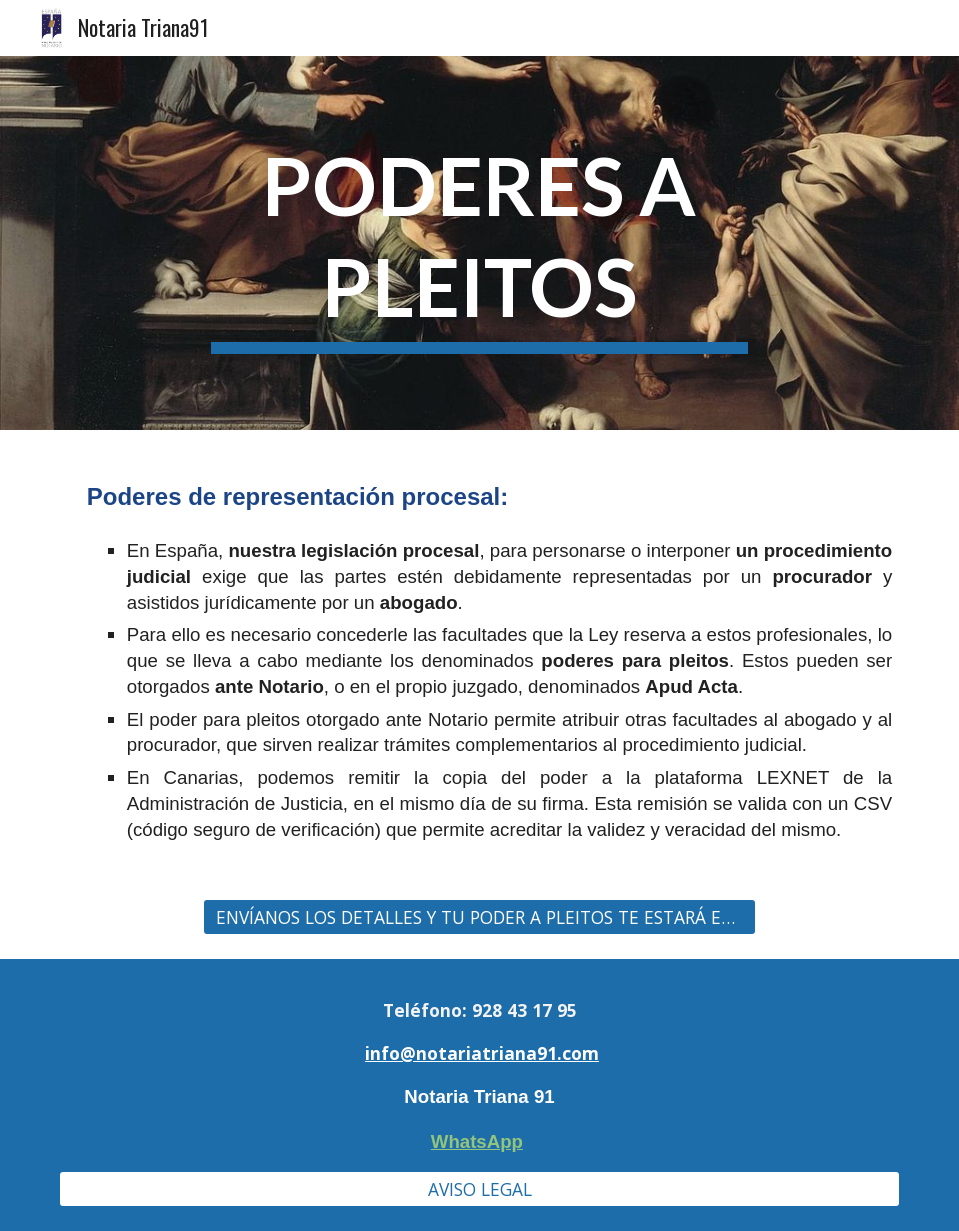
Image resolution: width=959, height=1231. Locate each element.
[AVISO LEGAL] (479, 1189)
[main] (480, 243)
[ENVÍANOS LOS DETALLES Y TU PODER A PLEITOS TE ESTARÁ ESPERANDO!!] (480, 916)
